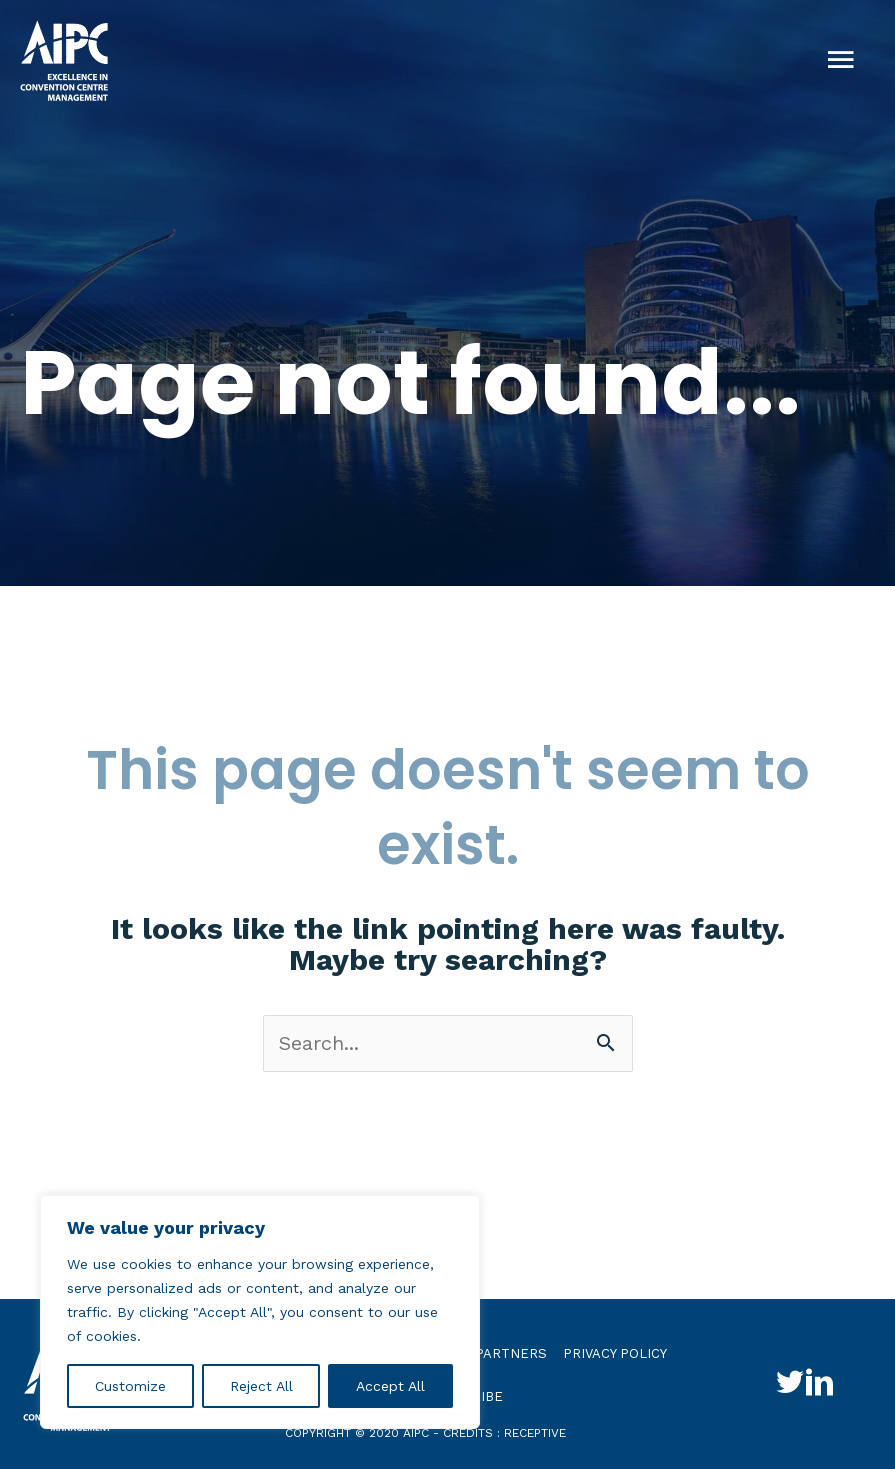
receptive (535, 1433)
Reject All (261, 1386)
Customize (130, 1386)
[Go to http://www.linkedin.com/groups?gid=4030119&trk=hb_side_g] (820, 1385)
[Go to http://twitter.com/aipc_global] (790, 1385)
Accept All (390, 1386)
